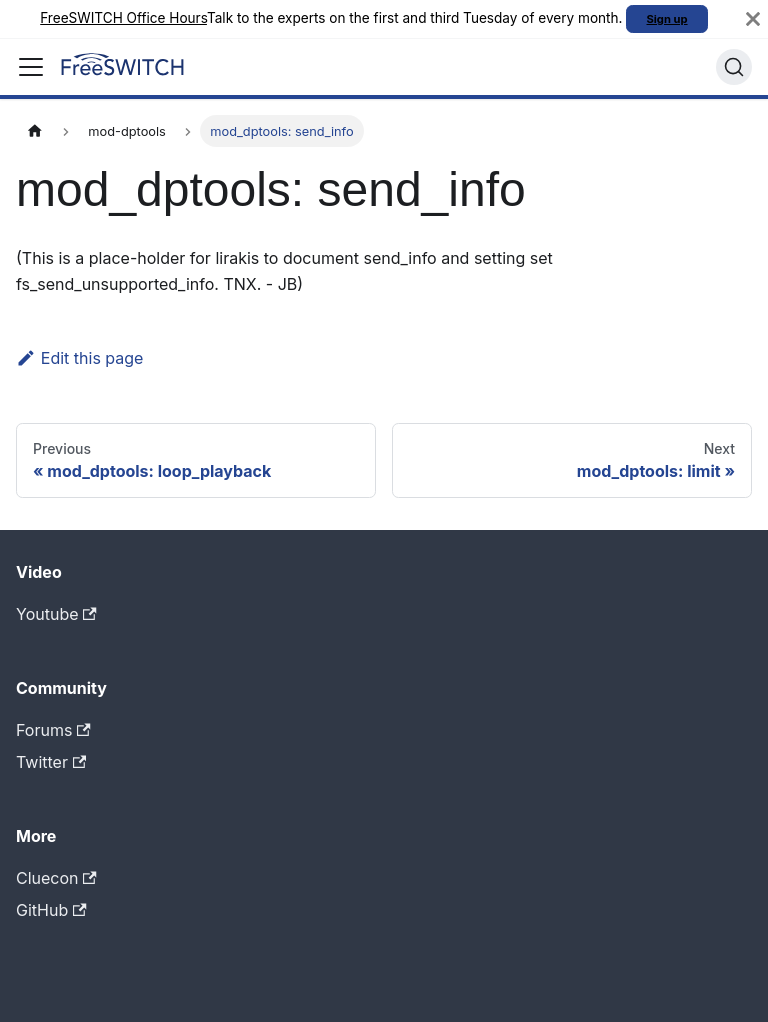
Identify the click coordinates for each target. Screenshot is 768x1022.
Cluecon (56, 878)
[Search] (734, 67)
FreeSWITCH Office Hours (123, 18)
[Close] (753, 19)
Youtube (56, 614)
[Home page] (35, 130)
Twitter (51, 762)
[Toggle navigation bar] (31, 67)
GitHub (51, 910)
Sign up (667, 19)
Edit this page (79, 358)
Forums (53, 730)
